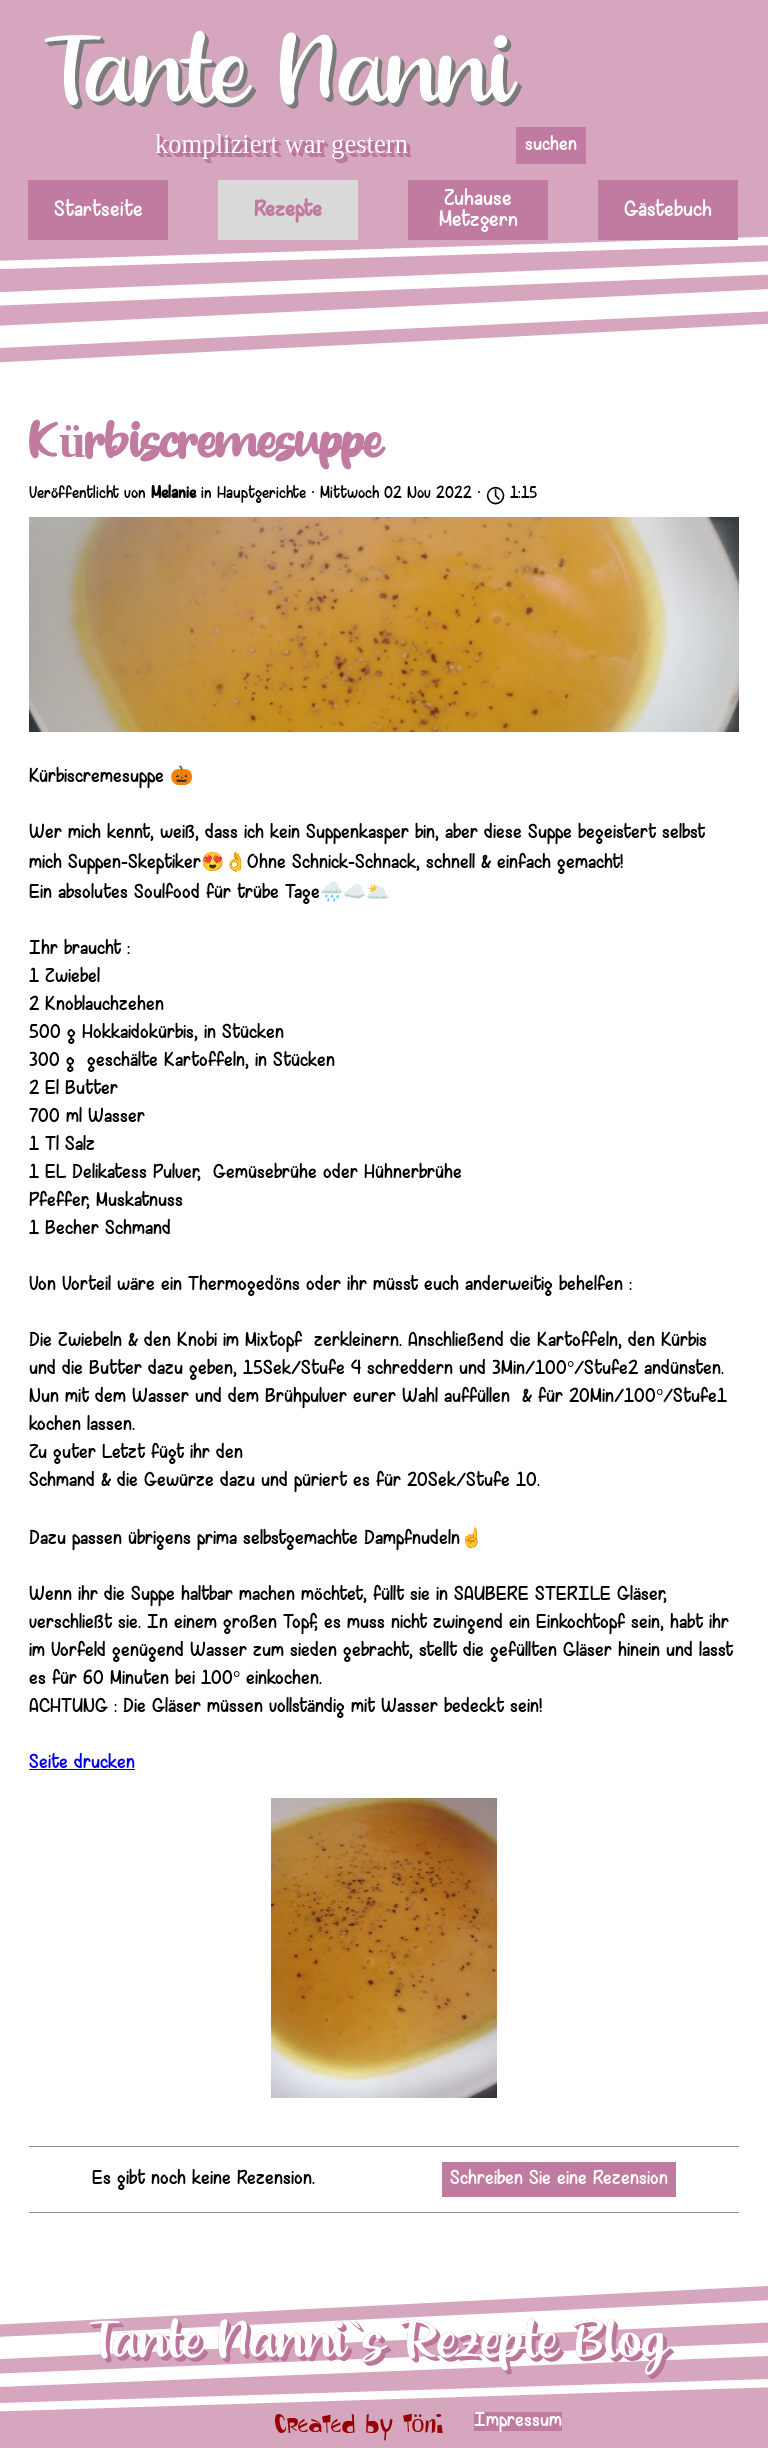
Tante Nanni (279, 73)
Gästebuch (668, 210)
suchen (551, 145)
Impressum (518, 2421)
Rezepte (288, 210)
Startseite (98, 210)
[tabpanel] (597, 2422)
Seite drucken (82, 1763)
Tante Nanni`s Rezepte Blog (378, 2341)
